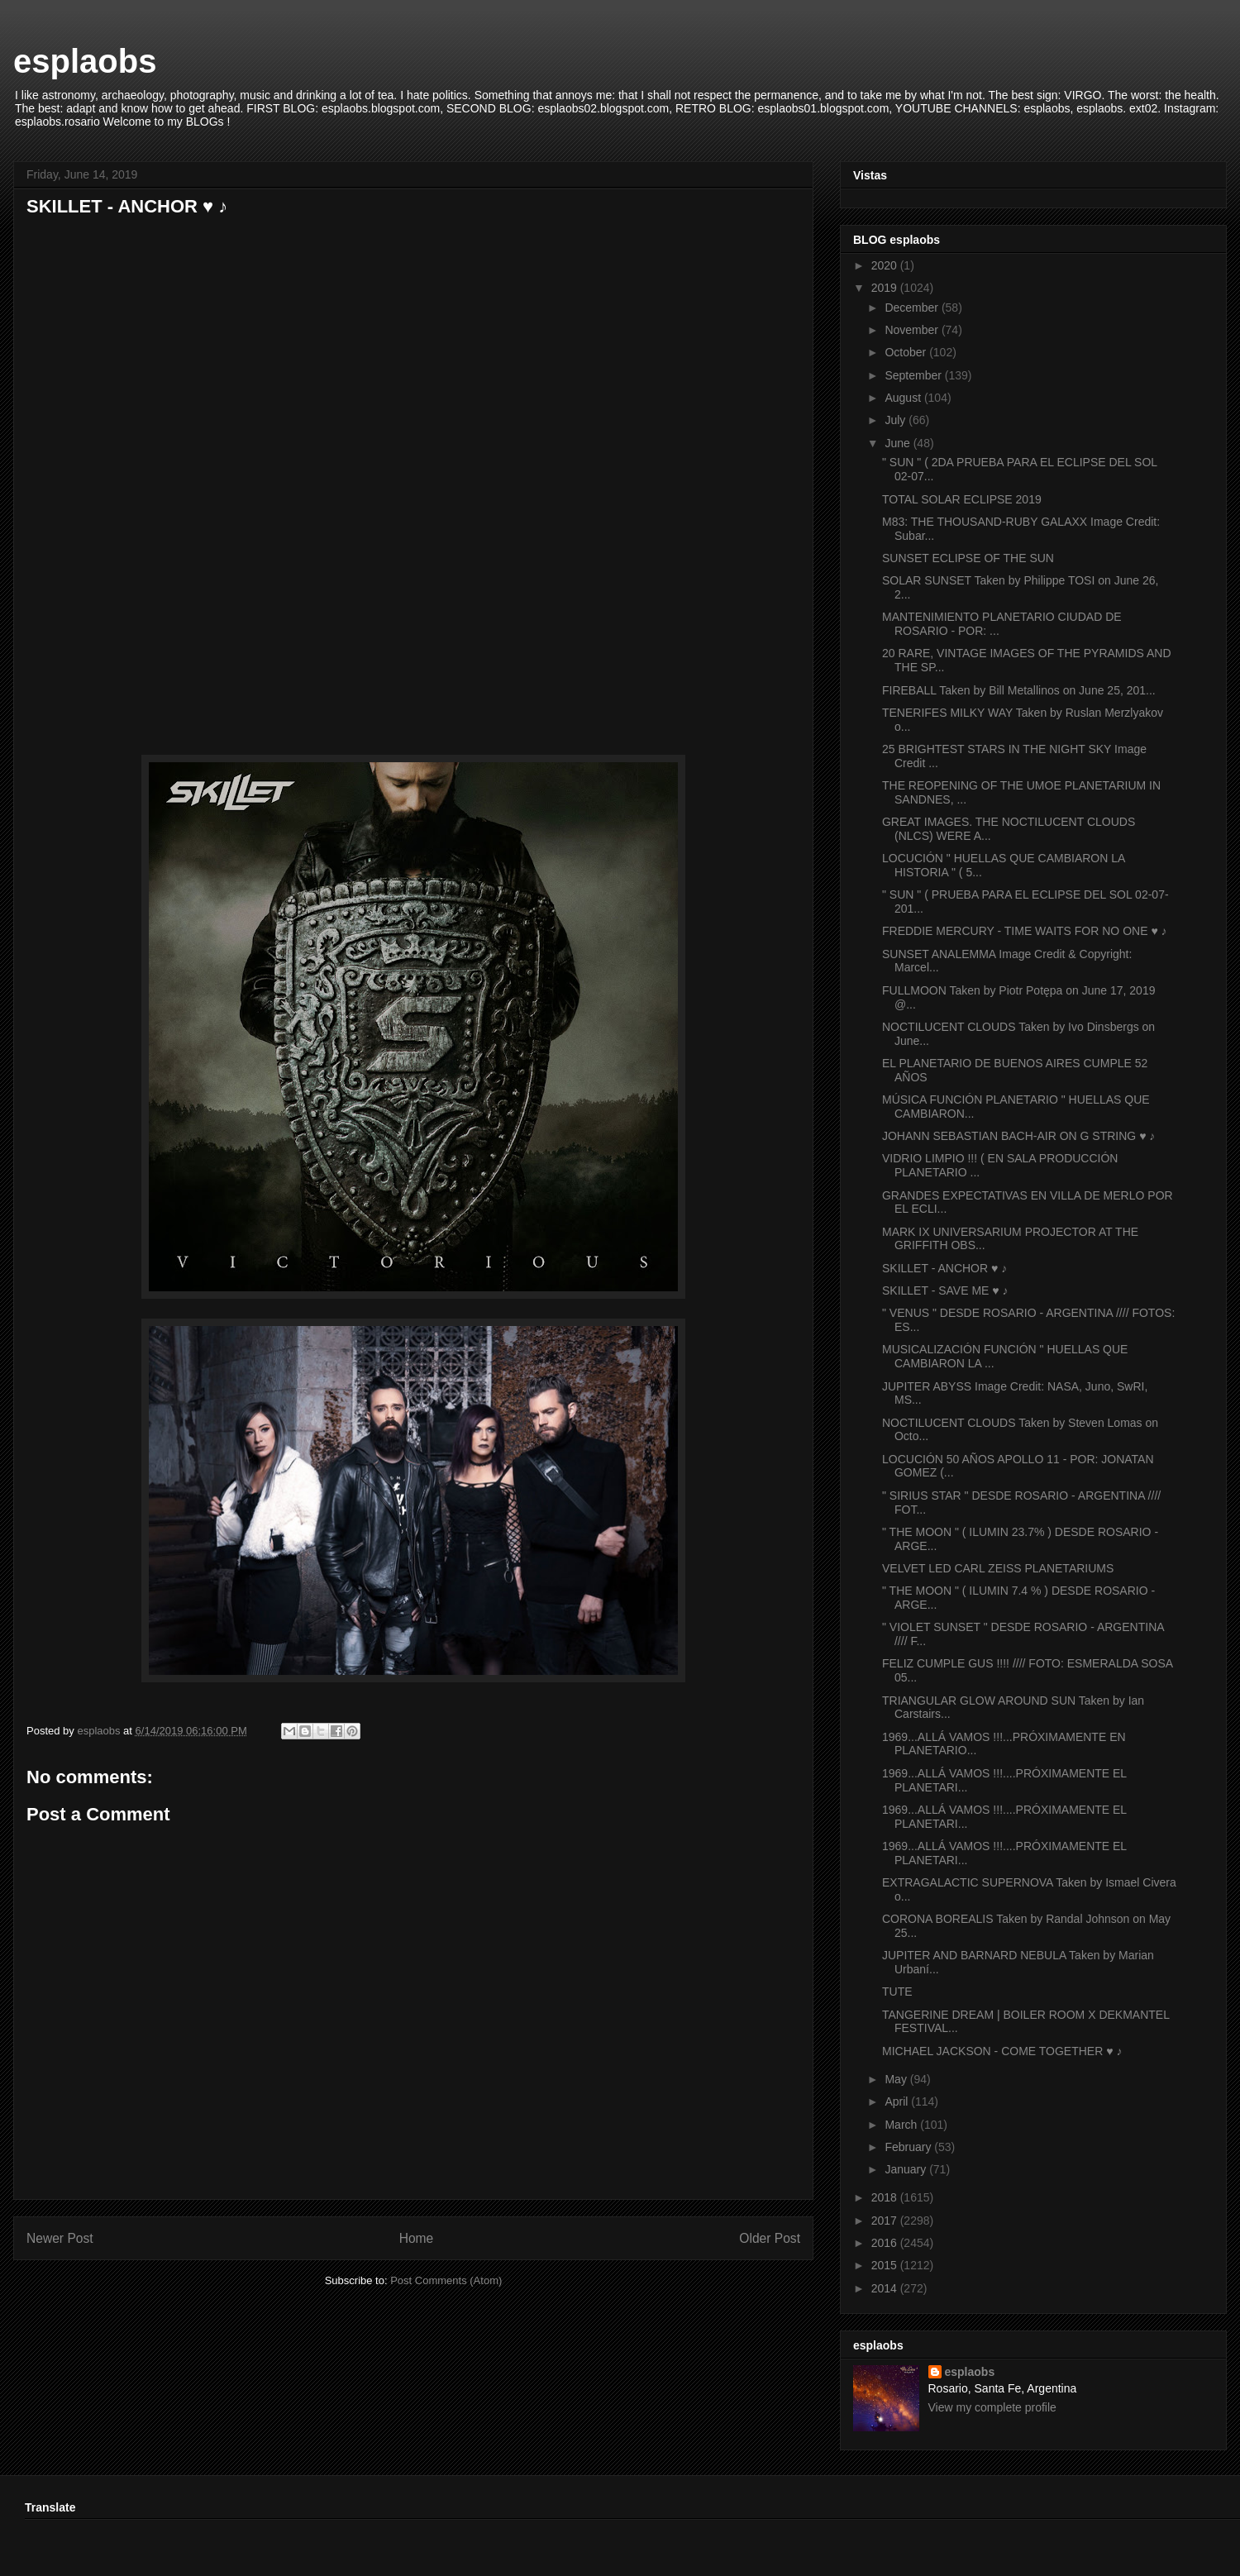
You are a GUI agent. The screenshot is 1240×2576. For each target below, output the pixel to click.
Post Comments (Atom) (446, 2280)
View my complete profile (992, 2407)
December (913, 307)
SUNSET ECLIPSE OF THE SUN (968, 558)
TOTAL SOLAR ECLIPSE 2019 (962, 499)
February (909, 2147)
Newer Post (59, 2238)
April (898, 2101)
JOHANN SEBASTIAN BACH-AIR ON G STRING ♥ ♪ (1018, 1136)
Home (416, 2238)
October (907, 352)
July (897, 420)
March (902, 2124)
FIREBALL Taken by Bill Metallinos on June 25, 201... (1019, 690)
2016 (885, 2242)
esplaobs (84, 61)
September (914, 375)
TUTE (897, 1991)
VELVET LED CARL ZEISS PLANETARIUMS (998, 1568)
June (899, 443)
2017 (885, 2220)
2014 (885, 2288)
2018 (885, 2197)
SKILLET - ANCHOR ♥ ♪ (944, 1268)
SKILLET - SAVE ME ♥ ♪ (945, 1290)
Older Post (769, 2238)
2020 (885, 265)
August (904, 397)
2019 (885, 287)
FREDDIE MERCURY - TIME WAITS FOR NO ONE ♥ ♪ (1024, 930)
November (913, 329)
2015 (885, 2265)
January (907, 2169)
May (897, 2079)
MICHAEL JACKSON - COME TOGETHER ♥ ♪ (1002, 2051)
